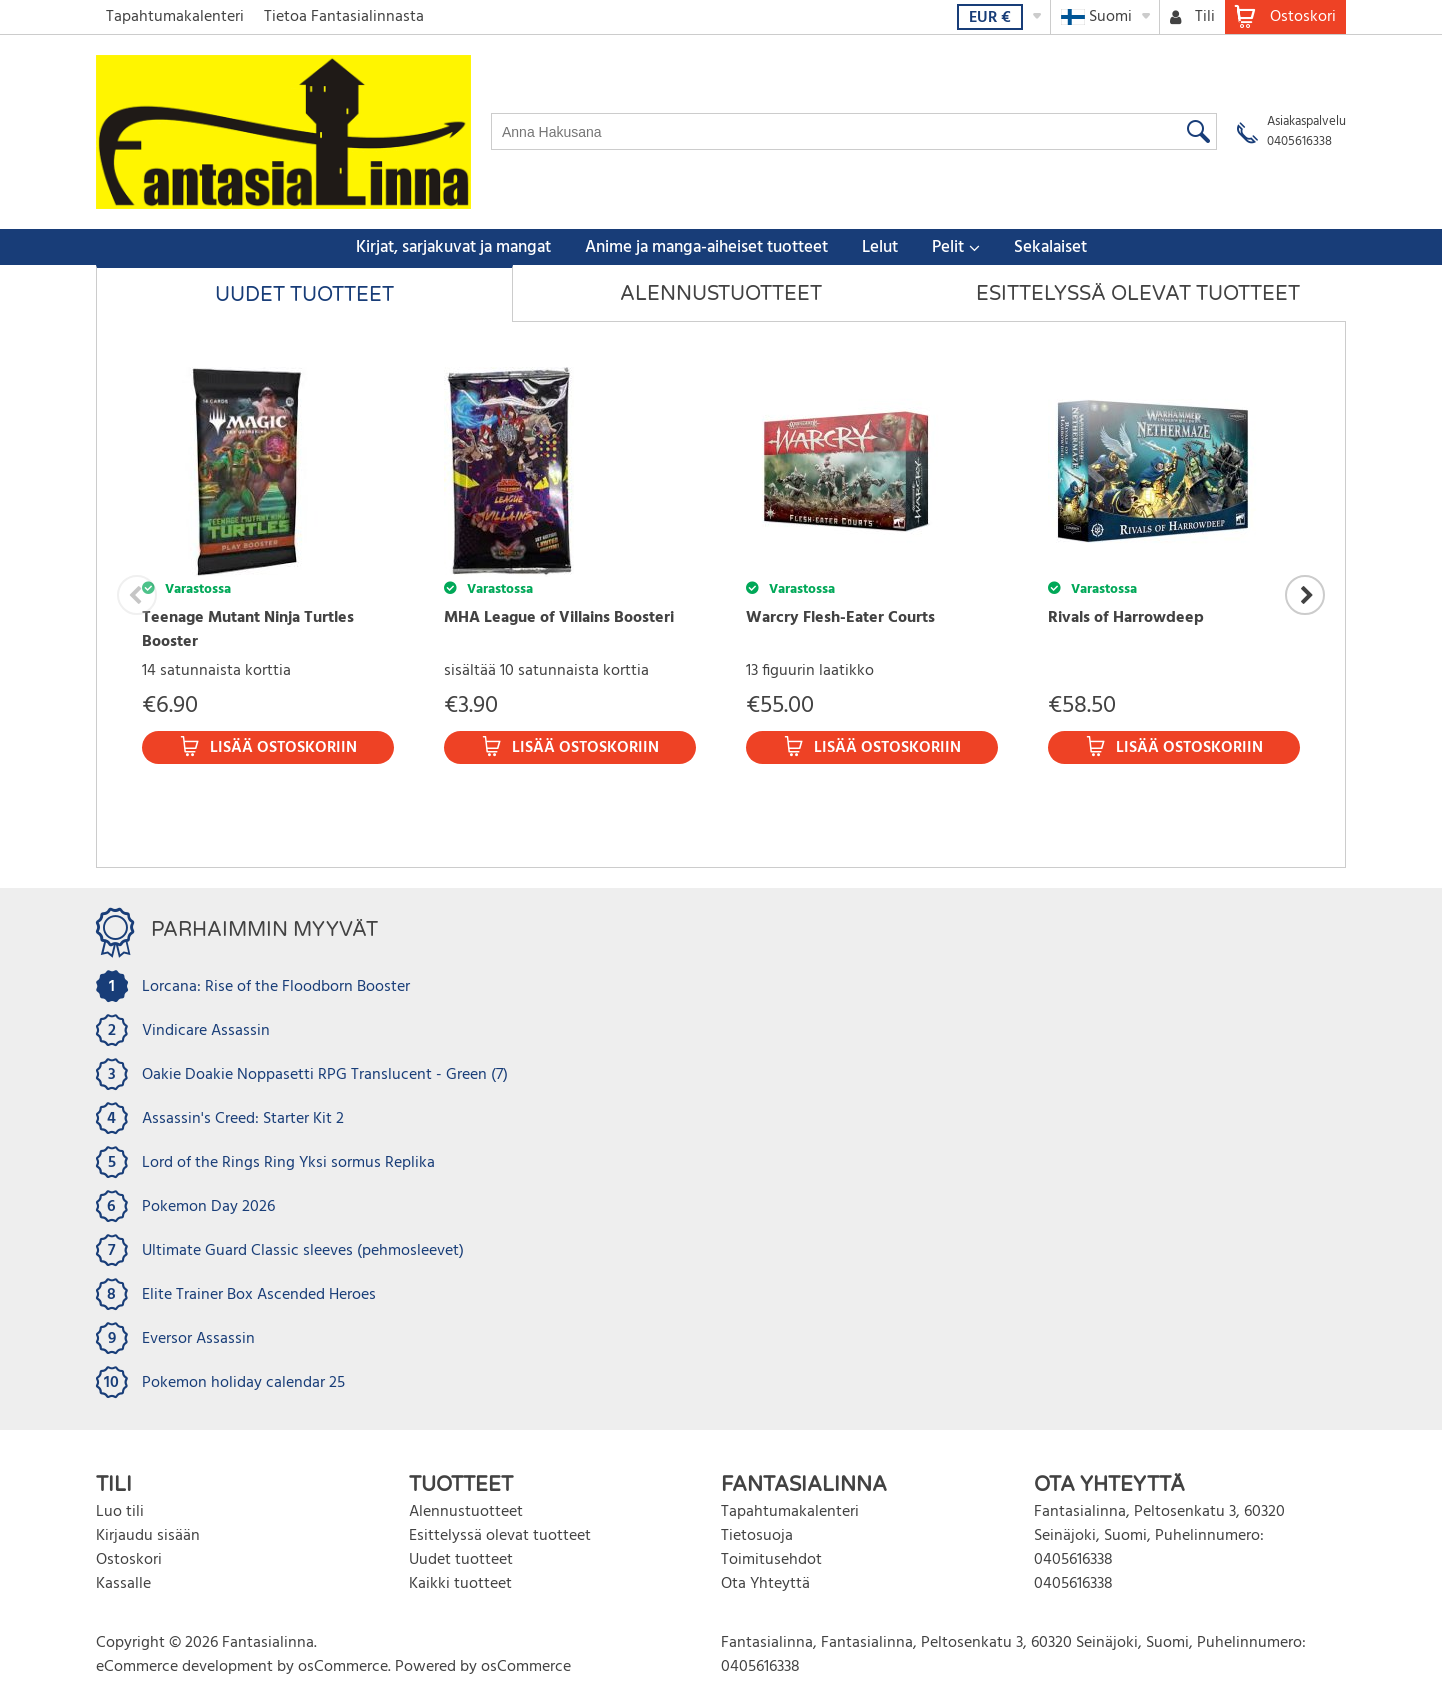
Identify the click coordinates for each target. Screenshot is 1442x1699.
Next (1305, 595)
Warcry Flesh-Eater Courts (840, 618)
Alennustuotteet (721, 294)
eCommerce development (184, 1667)
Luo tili (120, 1512)
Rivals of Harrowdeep (1126, 618)
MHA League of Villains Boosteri (559, 618)
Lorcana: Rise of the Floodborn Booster (276, 987)
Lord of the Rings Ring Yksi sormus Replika (288, 1163)
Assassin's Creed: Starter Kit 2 (243, 1119)
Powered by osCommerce (483, 1667)
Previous (137, 595)
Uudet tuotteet (304, 295)
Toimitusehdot (771, 1560)
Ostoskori (129, 1560)
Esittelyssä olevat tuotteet (1138, 294)
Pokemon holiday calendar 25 (243, 1383)
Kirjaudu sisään (148, 1536)
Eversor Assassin (198, 1339)
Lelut (880, 247)
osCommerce (343, 1667)
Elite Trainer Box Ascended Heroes (259, 1295)
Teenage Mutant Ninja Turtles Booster (248, 630)
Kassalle (123, 1584)
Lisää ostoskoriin (283, 748)
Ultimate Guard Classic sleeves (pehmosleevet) (303, 1251)
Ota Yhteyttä (765, 1584)
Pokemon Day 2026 (208, 1207)
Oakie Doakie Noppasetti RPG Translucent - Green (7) (325, 1075)
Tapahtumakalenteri (175, 17)
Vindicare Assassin (206, 1031)
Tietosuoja (757, 1536)
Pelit (948, 247)
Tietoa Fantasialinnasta (344, 17)
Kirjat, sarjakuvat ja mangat (453, 247)
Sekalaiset (1050, 247)
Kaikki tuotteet (460, 1584)
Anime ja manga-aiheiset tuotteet (706, 247)
